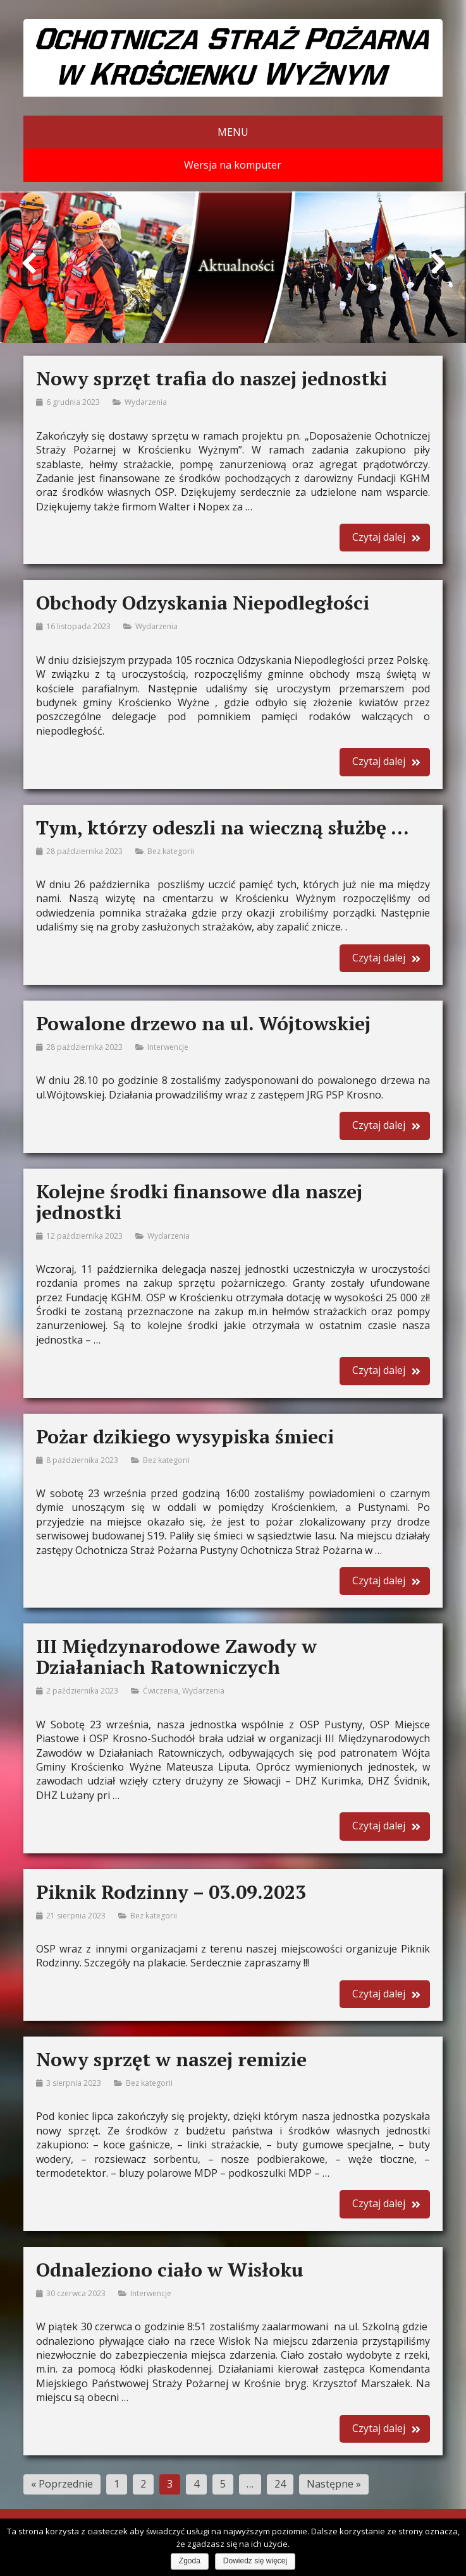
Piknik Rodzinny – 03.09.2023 (171, 1892)
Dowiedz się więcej (255, 2560)
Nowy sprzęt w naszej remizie (171, 2059)
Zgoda (189, 2560)
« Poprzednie (62, 2484)
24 (280, 2484)
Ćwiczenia (160, 1690)
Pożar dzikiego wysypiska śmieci (185, 1436)
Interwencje (167, 1047)
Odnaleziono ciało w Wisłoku (170, 2269)
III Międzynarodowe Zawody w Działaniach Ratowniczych (176, 1657)
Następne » (334, 2484)
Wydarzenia (146, 402)
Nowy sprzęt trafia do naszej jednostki (211, 378)
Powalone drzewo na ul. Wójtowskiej (203, 1023)
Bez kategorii (170, 851)
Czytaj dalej (378, 537)
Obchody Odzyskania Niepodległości (202, 602)
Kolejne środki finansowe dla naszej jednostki (199, 1202)
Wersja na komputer (232, 165)
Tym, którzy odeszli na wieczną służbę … (222, 827)
